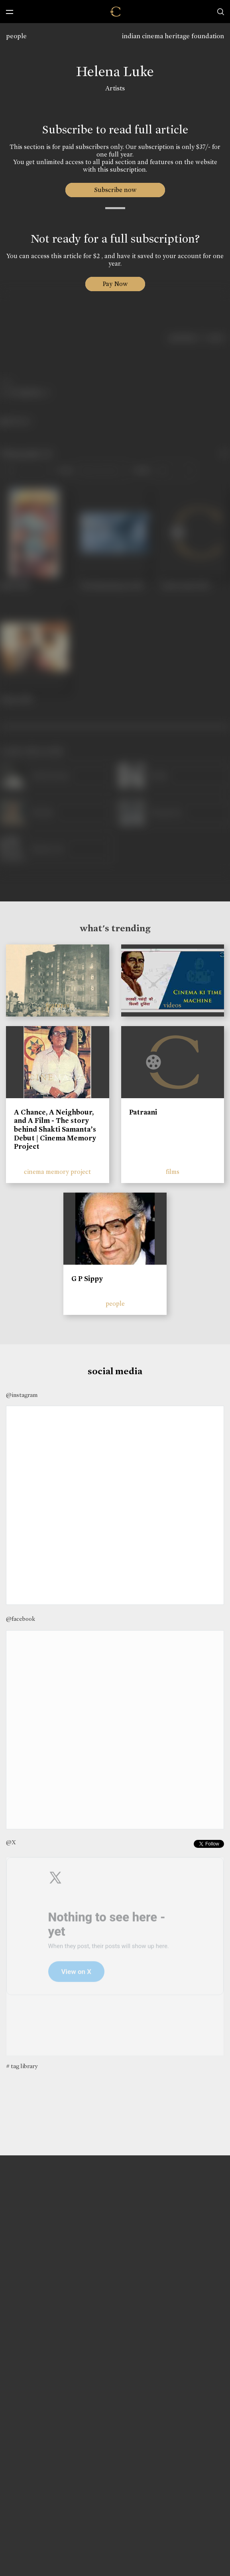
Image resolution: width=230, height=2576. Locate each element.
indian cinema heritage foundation (173, 36)
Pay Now (115, 284)
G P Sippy (87, 1278)
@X (11, 1842)
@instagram (21, 1395)
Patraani (143, 1112)
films (172, 1171)
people (16, 36)
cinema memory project (57, 1171)
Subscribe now (115, 190)
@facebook (20, 1618)
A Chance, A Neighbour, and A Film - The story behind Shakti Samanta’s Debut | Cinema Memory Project (55, 1129)
